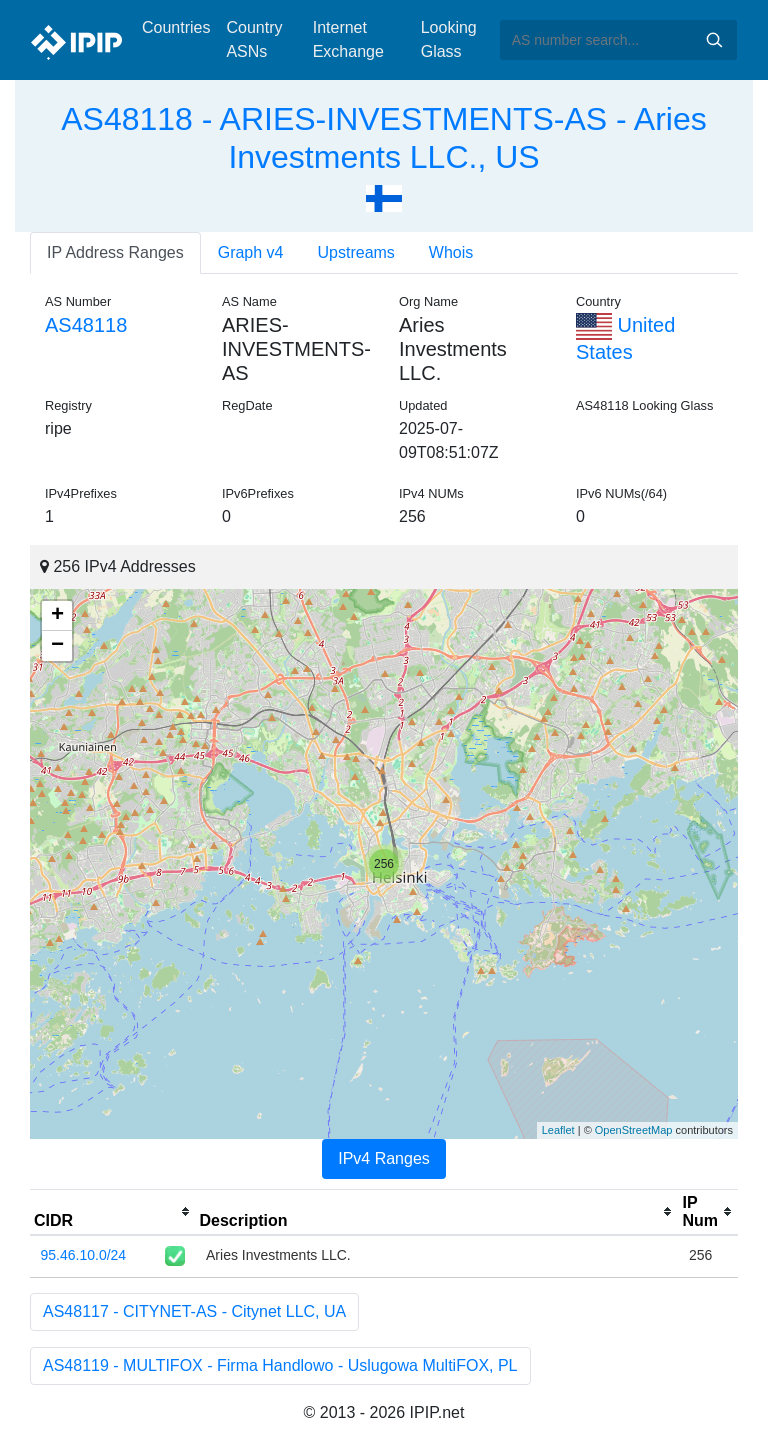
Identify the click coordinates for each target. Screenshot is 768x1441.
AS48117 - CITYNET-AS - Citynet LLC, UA (194, 1311)
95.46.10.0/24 (84, 1255)
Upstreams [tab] (356, 252)
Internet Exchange (348, 39)
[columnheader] (113, 1212)
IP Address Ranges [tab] (115, 252)
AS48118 (86, 325)
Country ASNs (254, 39)
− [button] (57, 646)
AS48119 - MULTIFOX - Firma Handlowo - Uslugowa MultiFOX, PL (280, 1365)
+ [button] (57, 616)
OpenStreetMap (634, 1130)
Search (714, 40)
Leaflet (558, 1130)
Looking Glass (449, 39)
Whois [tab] (451, 252)
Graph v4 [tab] (251, 252)
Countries (176, 27)
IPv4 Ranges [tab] (384, 1158)
